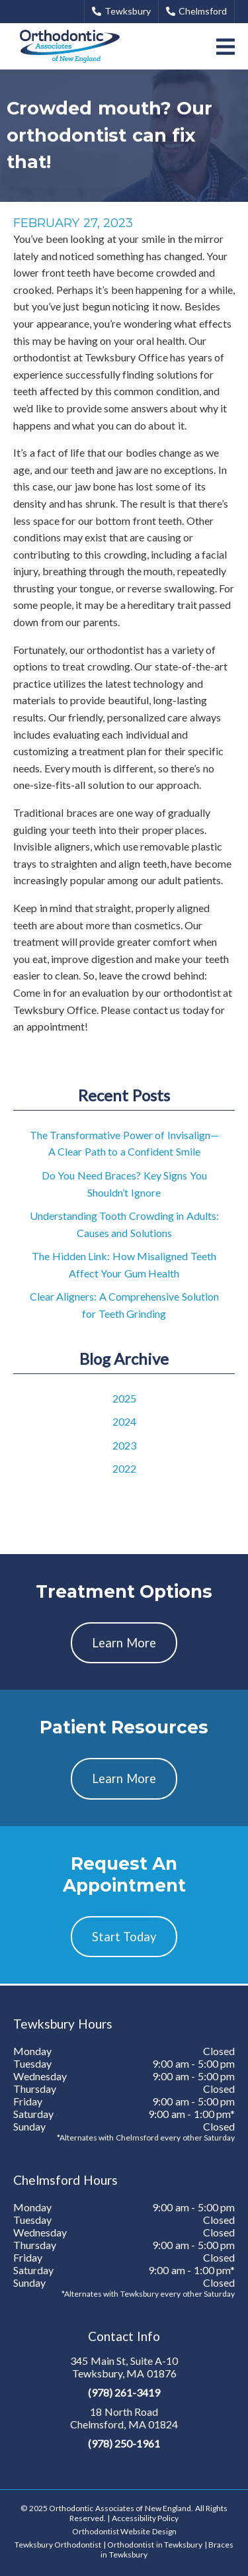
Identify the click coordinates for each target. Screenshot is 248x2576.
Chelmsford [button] (196, 11)
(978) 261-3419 (124, 2392)
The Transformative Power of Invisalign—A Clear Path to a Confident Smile (124, 1143)
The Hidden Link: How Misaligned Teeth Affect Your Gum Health (124, 1264)
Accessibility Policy (145, 2518)
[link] (70, 46)
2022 (124, 1468)
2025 (124, 1398)
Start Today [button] (124, 1936)
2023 (124, 1445)
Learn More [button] (124, 1642)
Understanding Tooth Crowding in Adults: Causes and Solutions (124, 1224)
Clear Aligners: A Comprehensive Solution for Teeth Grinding (124, 1305)
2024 (124, 1421)
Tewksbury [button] (121, 11)
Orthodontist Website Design (124, 2531)
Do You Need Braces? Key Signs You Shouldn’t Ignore (124, 1184)
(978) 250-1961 (124, 2443)
